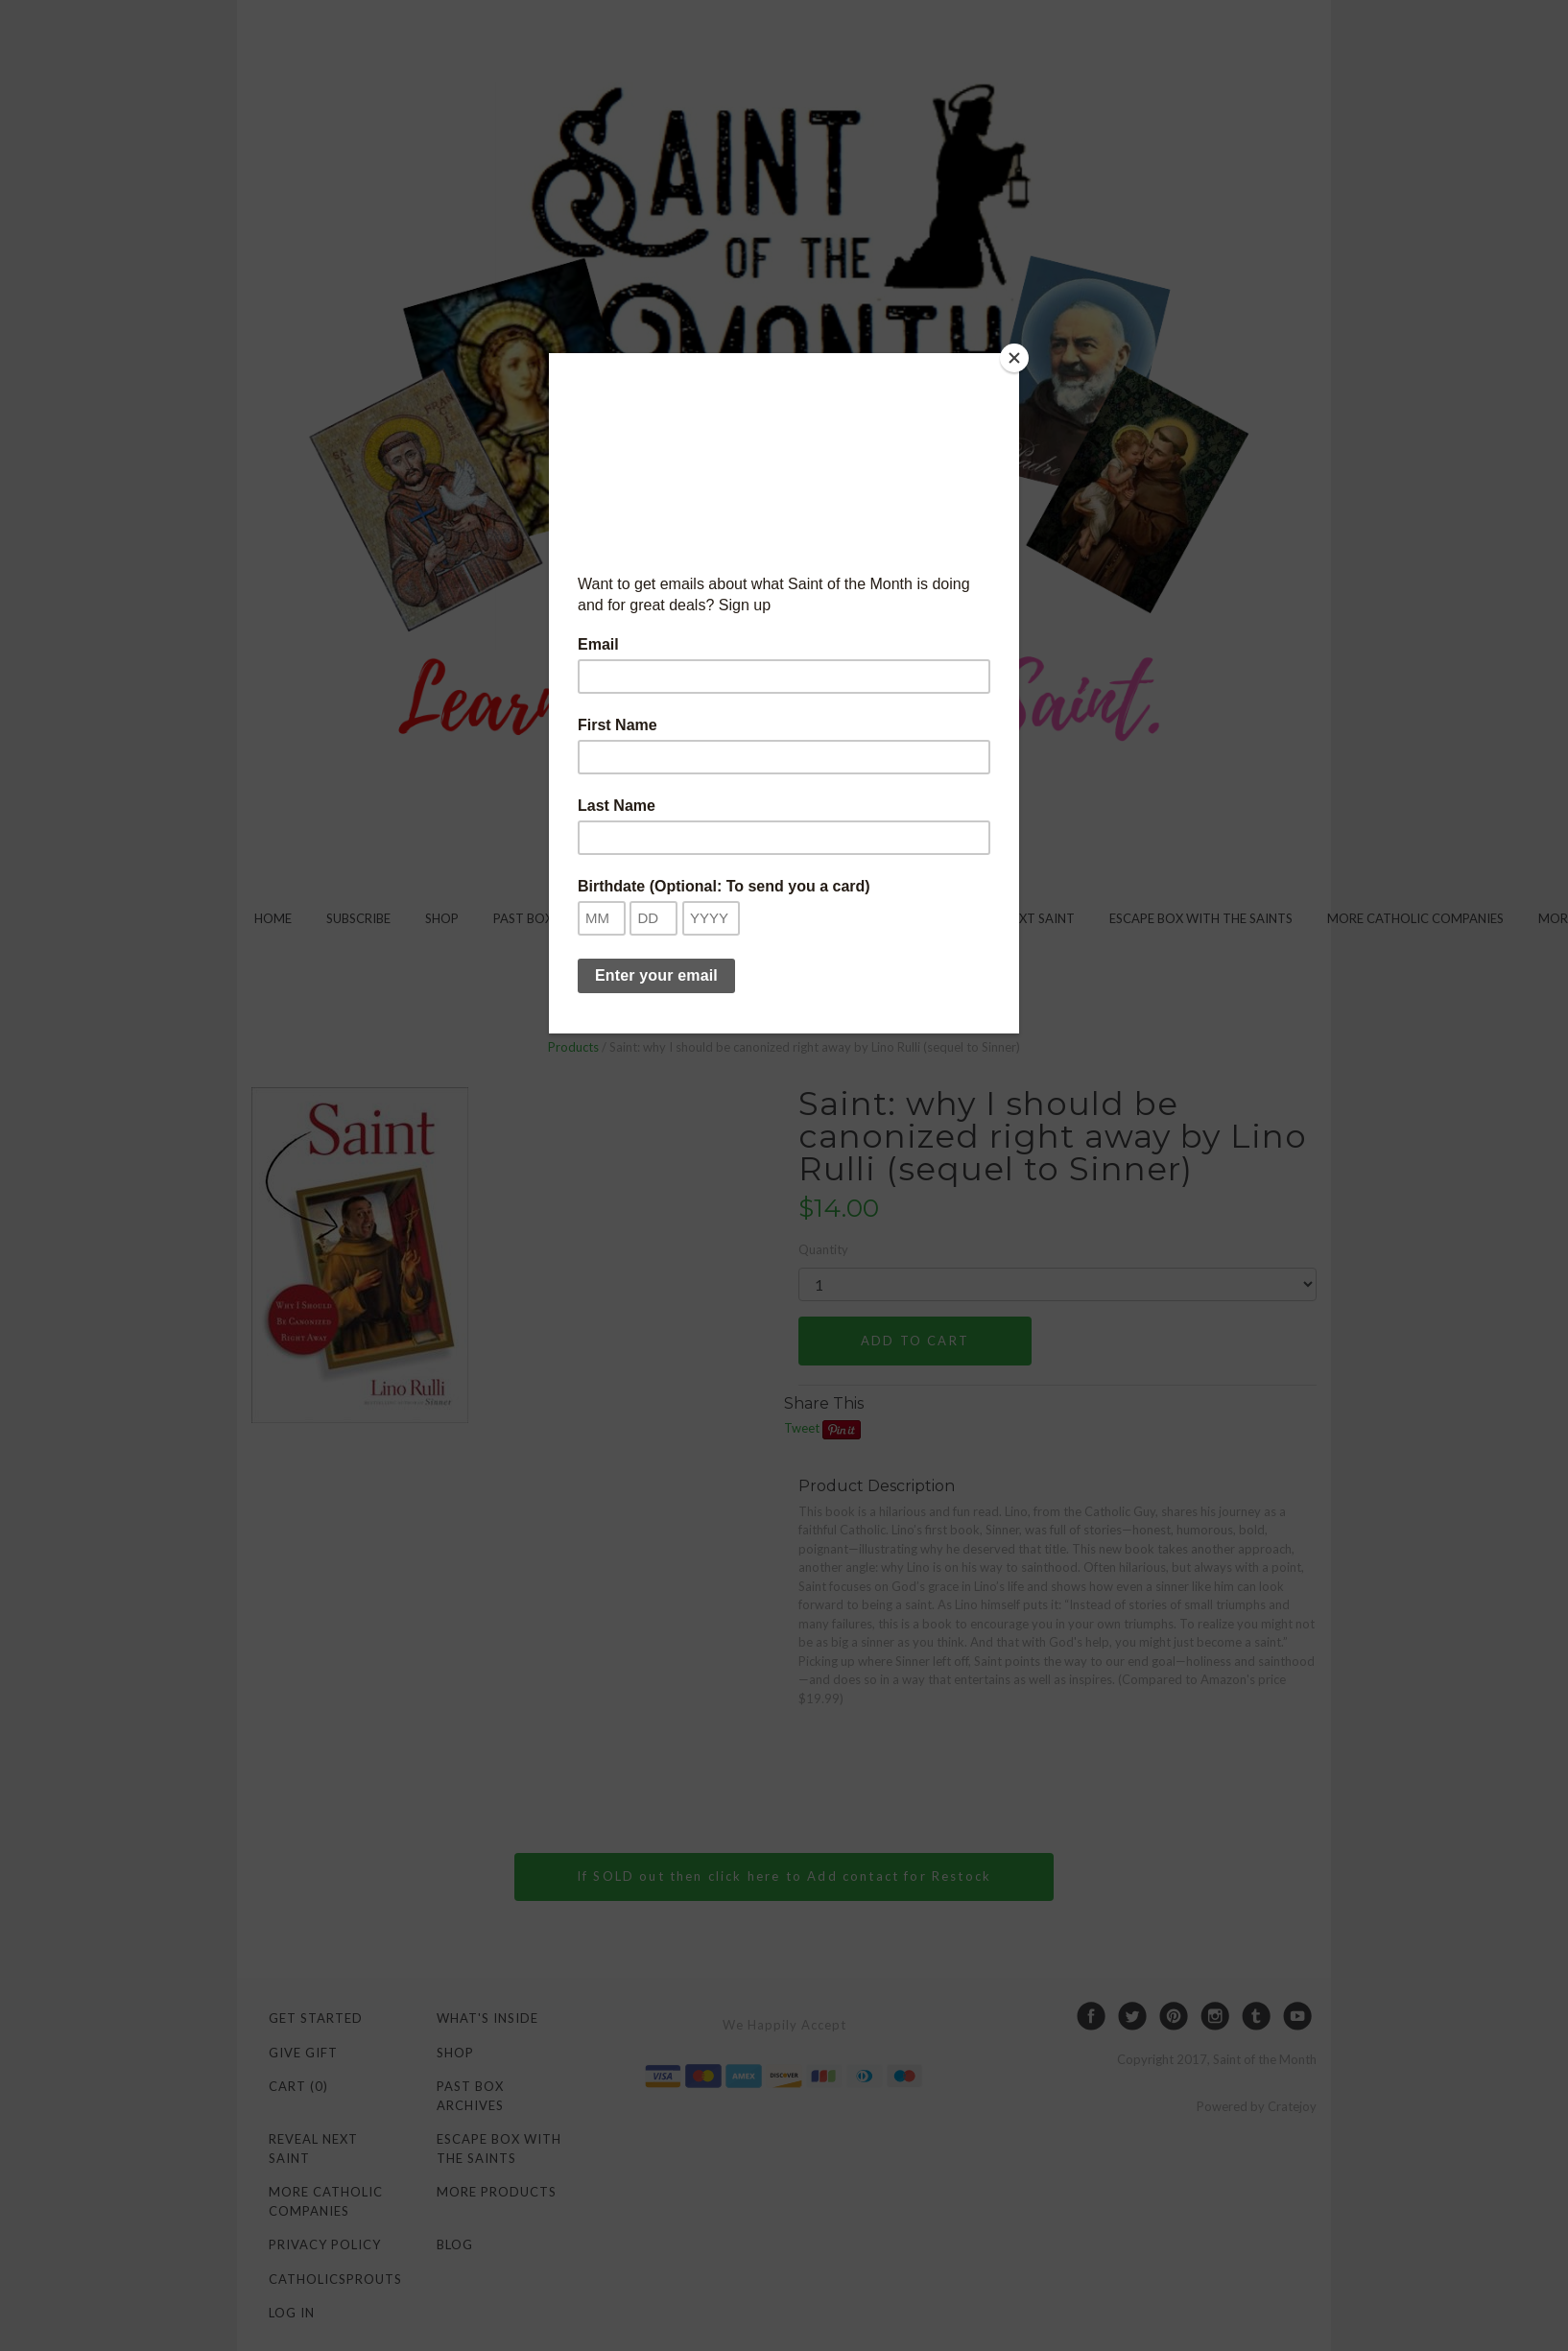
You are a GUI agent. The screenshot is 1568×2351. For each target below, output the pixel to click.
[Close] (1014, 358)
